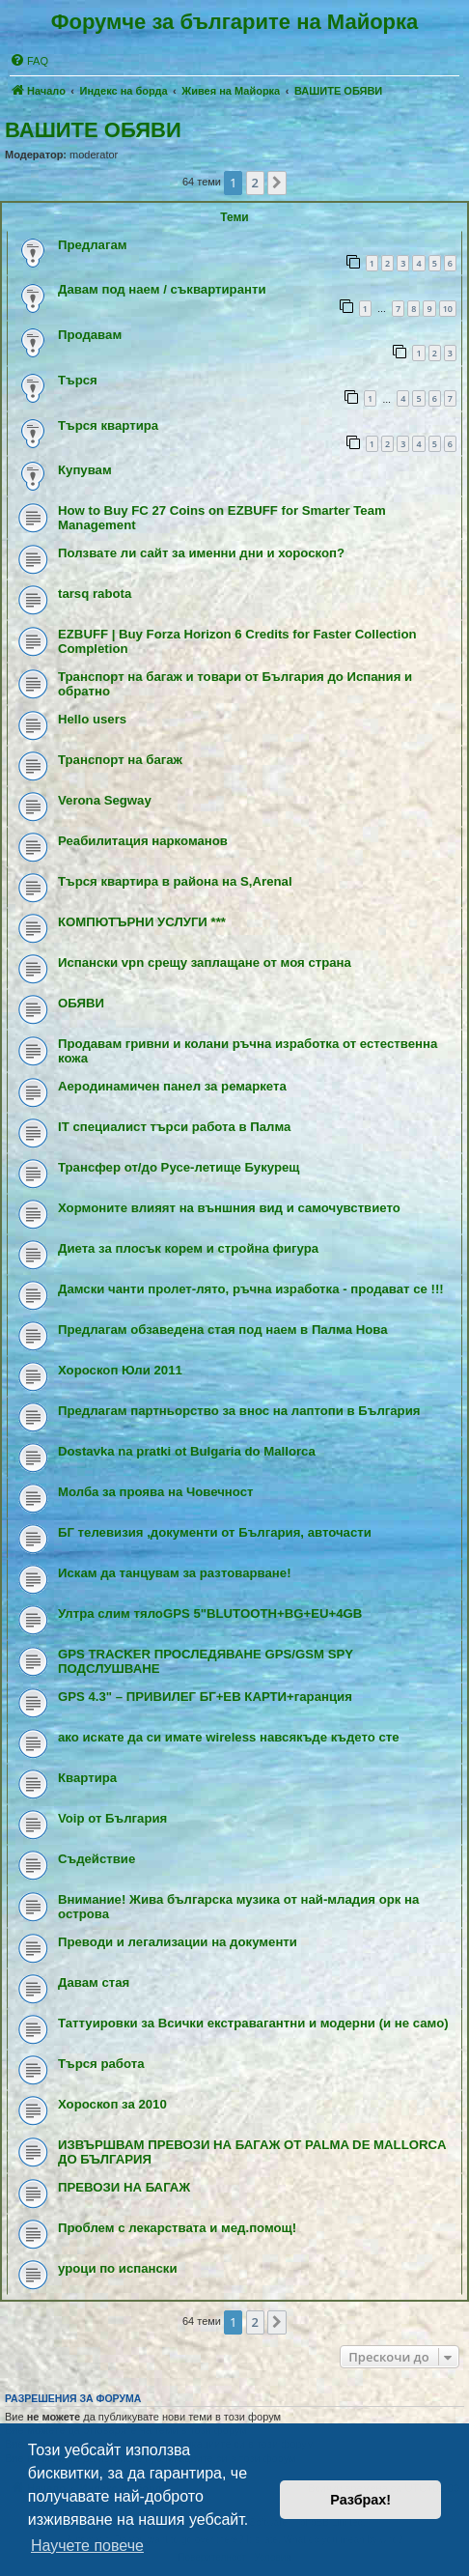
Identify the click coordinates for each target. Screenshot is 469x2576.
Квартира (87, 1777)
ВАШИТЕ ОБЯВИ (93, 130)
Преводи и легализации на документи (177, 1942)
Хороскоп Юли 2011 (120, 1370)
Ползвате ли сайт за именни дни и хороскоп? (201, 553)
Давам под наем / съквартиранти (162, 289)
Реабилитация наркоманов (143, 841)
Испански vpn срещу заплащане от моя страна (204, 962)
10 (448, 308)
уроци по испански (118, 2268)
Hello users (92, 719)
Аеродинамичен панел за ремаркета (172, 1086)
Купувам (85, 470)
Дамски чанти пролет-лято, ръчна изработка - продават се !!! (251, 1289)
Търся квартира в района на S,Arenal (175, 881)
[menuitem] (29, 60)
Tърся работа (101, 2063)
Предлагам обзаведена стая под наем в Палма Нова (223, 1329)
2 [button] (255, 182)
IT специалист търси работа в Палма (174, 1126)
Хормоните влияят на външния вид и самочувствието (229, 1208)
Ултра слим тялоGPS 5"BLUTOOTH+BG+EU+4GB (210, 1613)
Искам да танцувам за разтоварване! (174, 1573)
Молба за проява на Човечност (156, 1492)
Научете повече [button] (87, 2545)
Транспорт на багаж (120, 759)
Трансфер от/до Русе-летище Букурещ (178, 1167)
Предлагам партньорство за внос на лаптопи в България (239, 1410)
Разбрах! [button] (360, 2499)
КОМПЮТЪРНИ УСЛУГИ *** (142, 922)
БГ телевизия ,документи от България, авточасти (215, 1532)
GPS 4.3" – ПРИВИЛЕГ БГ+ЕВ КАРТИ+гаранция (205, 1696)
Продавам (90, 334)
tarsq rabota (94, 593)
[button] (277, 182)
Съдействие (96, 1859)
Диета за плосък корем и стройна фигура (188, 1248)
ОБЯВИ (81, 1003)
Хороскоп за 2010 (112, 2104)
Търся (77, 380)
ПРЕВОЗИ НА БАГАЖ (124, 2187)
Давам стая (93, 1982)
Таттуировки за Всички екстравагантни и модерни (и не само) (253, 2023)
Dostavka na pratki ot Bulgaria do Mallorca (187, 1451)
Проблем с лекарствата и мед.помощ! (177, 2228)
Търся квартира (108, 425)
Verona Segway (105, 800)
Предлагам (92, 245)
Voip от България (112, 1818)
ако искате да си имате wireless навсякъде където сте (229, 1737)
